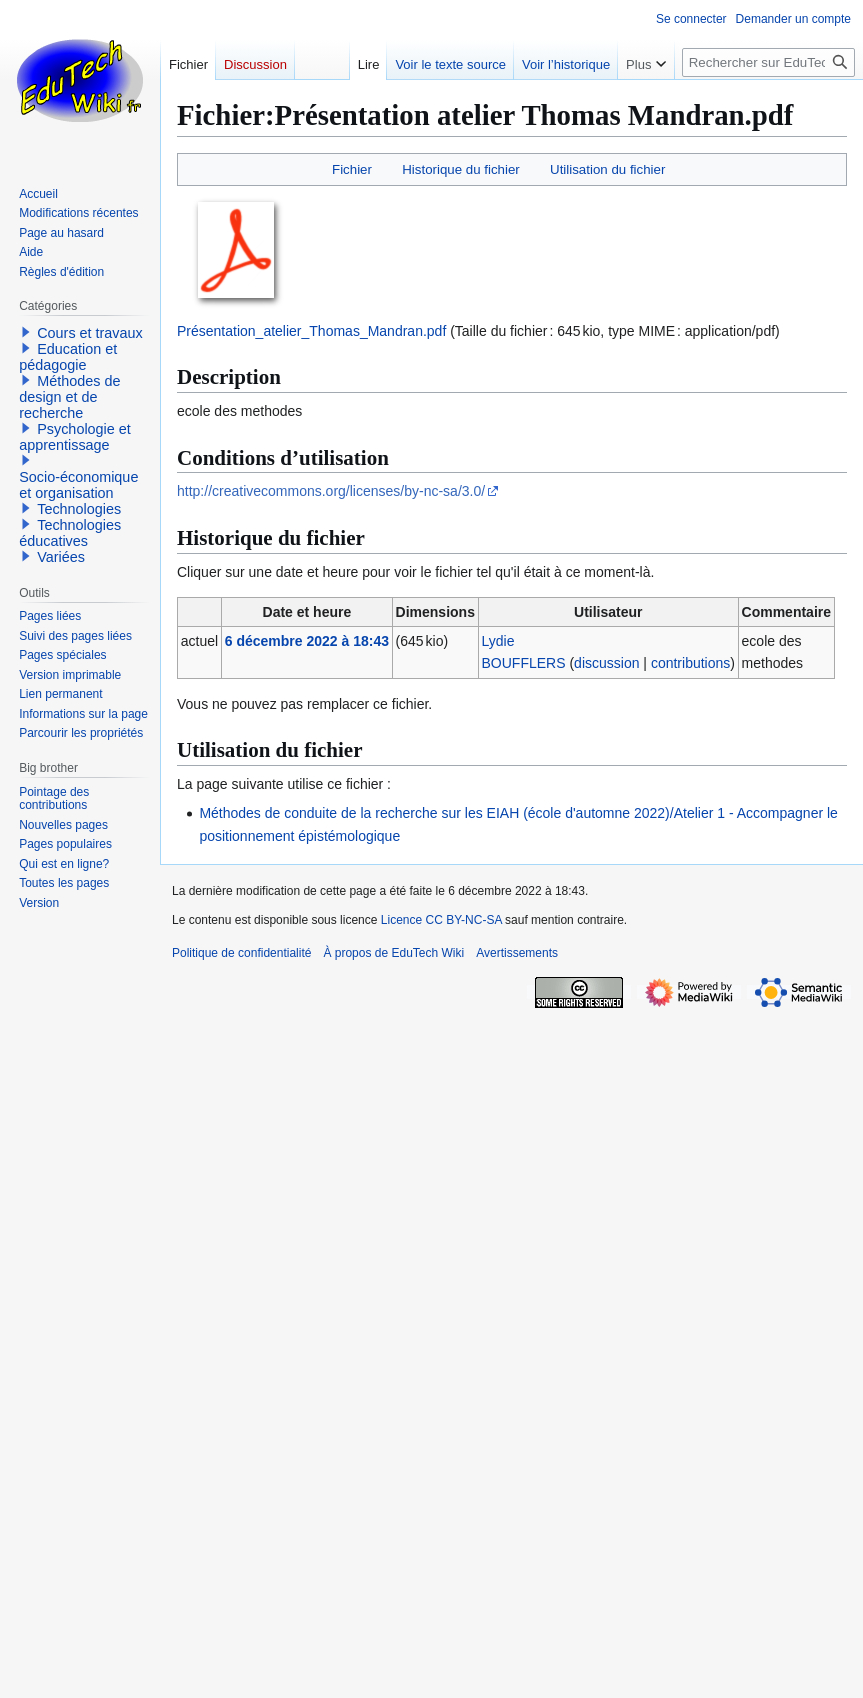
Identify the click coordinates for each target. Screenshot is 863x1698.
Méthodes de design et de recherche (69, 397)
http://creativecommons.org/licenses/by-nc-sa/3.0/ (331, 491)
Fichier (352, 169)
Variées (61, 557)
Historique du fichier (461, 169)
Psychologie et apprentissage (75, 437)
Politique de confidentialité (241, 953)
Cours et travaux (90, 333)
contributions (690, 663)
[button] (26, 332)
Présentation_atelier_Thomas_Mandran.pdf (311, 331)
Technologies (79, 509)
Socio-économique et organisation (78, 485)
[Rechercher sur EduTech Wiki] (768, 62)
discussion (606, 663)
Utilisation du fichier (607, 169)
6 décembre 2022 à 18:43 (307, 641)
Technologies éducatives (70, 533)
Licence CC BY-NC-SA (441, 920)
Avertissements (517, 953)
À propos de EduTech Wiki (393, 953)
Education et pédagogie (68, 357)
